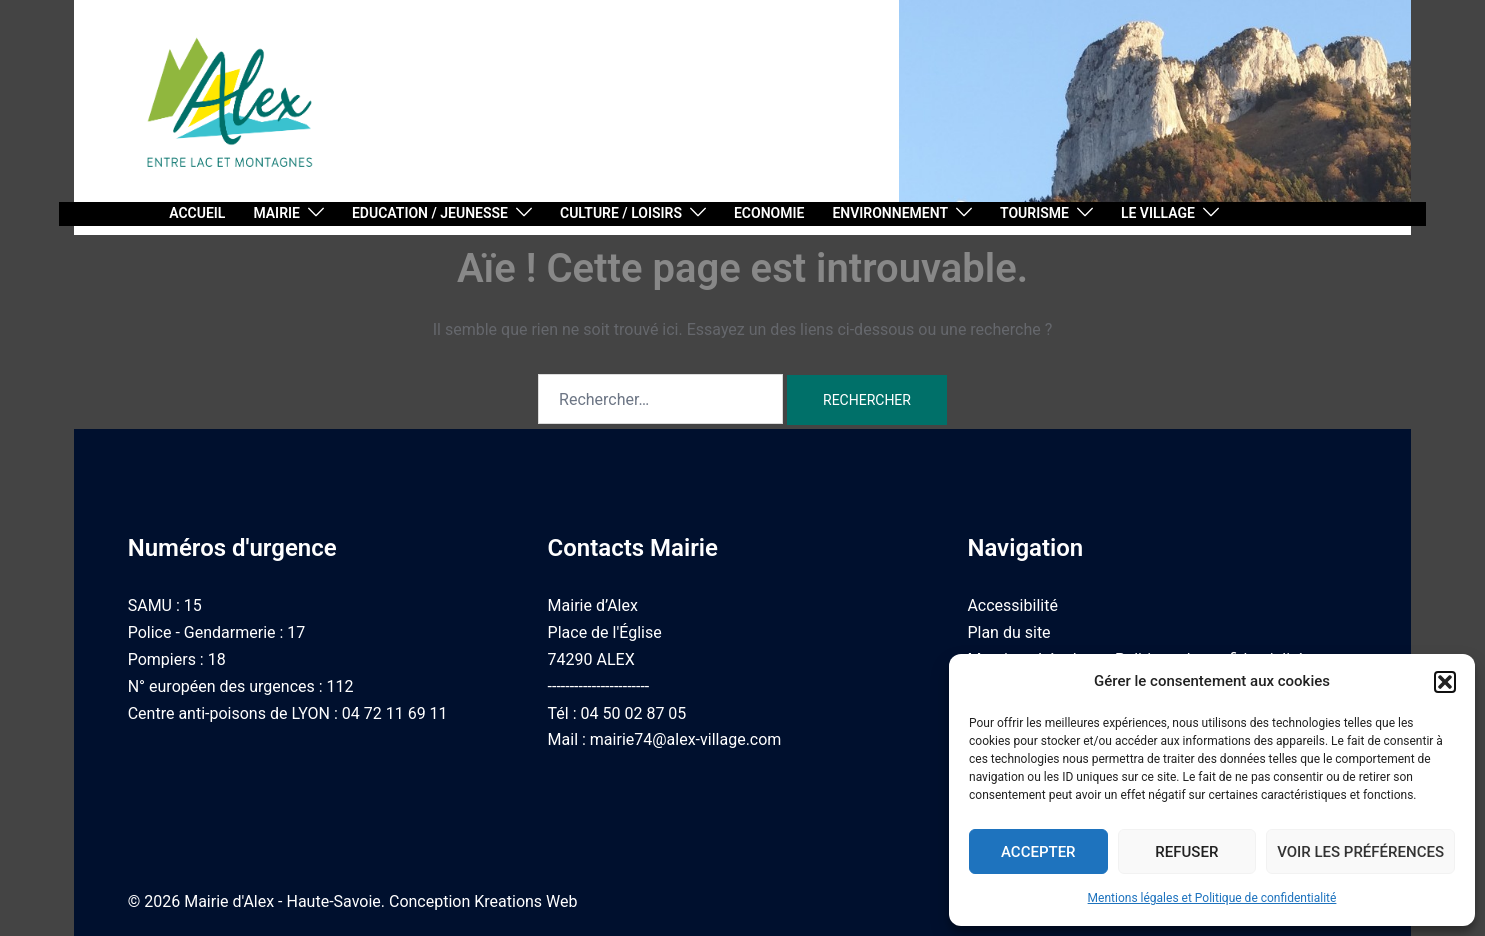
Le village (1158, 213)
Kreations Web (525, 901)
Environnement (890, 213)
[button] (1445, 682)
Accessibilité (1012, 605)
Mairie (276, 213)
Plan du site (1008, 632)
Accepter (1038, 852)
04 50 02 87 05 (634, 713)
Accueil (197, 213)
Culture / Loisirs (621, 213)
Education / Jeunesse (430, 213)
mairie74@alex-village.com (686, 739)
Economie (769, 213)
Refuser (1186, 852)
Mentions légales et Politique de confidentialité (1212, 898)
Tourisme (1034, 213)
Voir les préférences (1360, 852)
